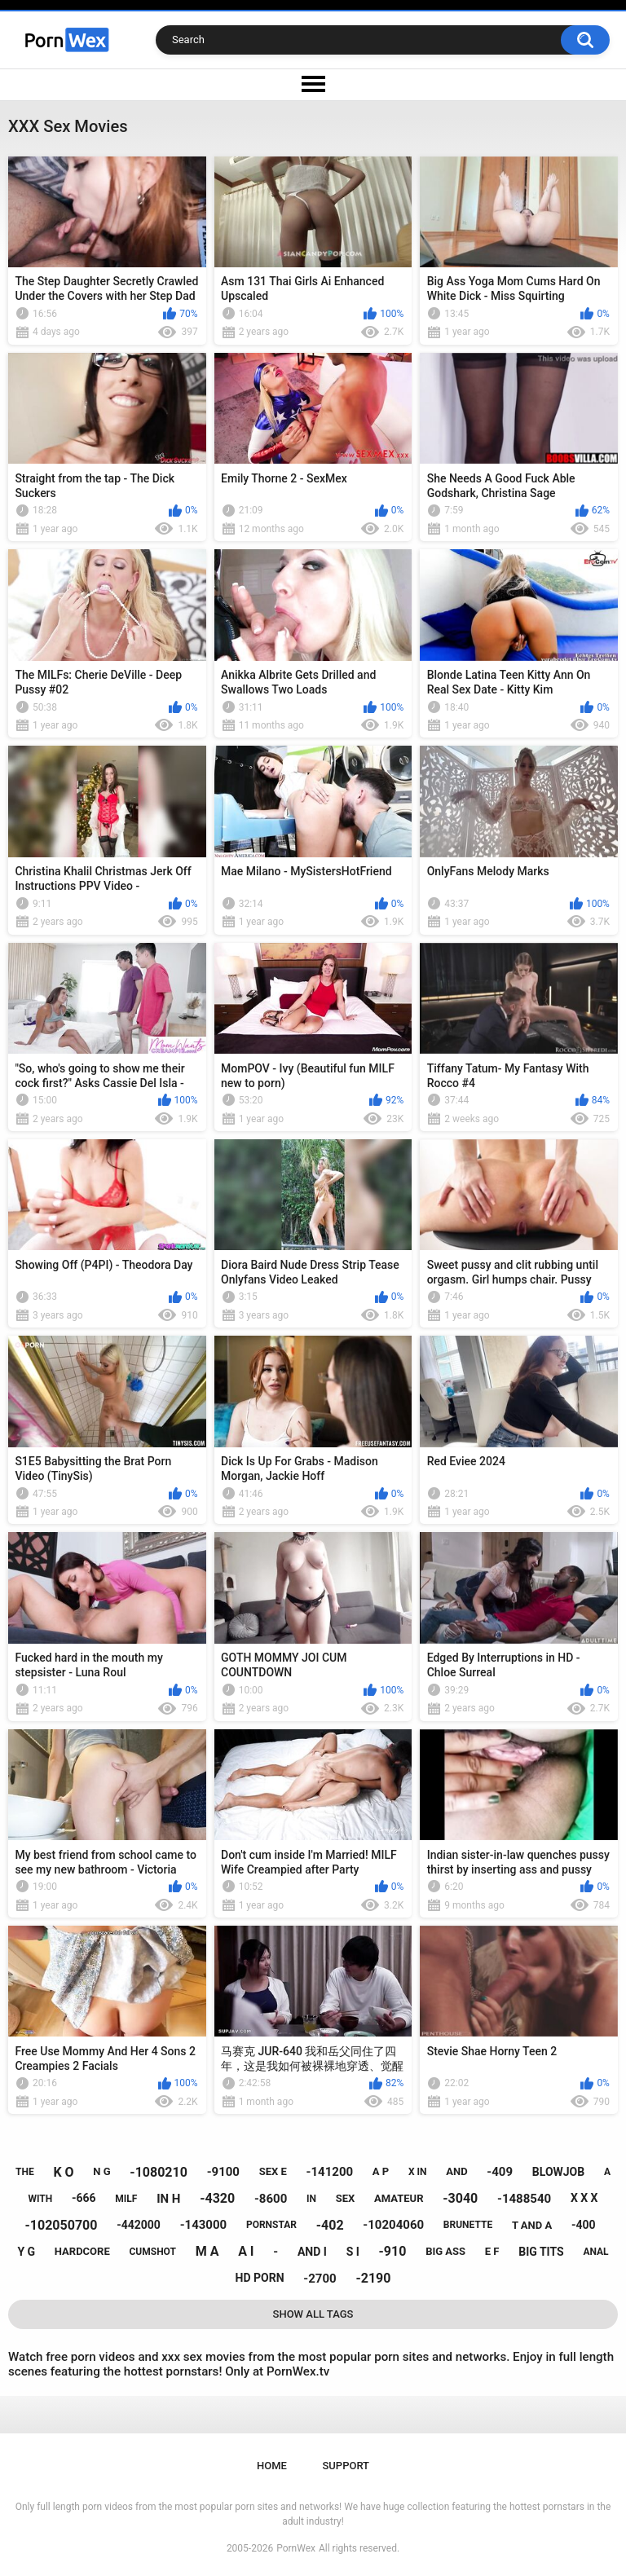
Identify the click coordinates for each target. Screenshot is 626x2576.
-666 (84, 2197)
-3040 (460, 2198)
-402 (330, 2225)
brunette (467, 2224)
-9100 (223, 2171)
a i (245, 2251)
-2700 (319, 2278)
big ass (445, 2251)
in (311, 2198)
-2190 (372, 2278)
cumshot (152, 2251)
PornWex (295, 2548)
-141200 (330, 2171)
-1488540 (524, 2198)
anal (595, 2251)
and (456, 2171)
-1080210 (158, 2172)
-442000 (139, 2224)
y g (26, 2251)
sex (345, 2198)
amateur (398, 2198)
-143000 (203, 2224)
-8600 (270, 2198)
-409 (500, 2171)
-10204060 (393, 2224)
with (40, 2198)
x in (417, 2171)
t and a (532, 2225)
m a (207, 2251)
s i (352, 2251)
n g (101, 2171)
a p (381, 2171)
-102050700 (61, 2225)
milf (126, 2198)
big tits (540, 2251)
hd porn (260, 2277)
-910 (393, 2251)
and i (312, 2251)
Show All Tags (313, 2314)
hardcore (82, 2251)
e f (492, 2251)
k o (63, 2172)
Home (272, 2465)
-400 (583, 2224)
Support (345, 2465)
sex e (273, 2171)
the (24, 2171)
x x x (584, 2197)
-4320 (217, 2198)
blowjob (558, 2171)
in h (168, 2198)
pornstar (271, 2224)
